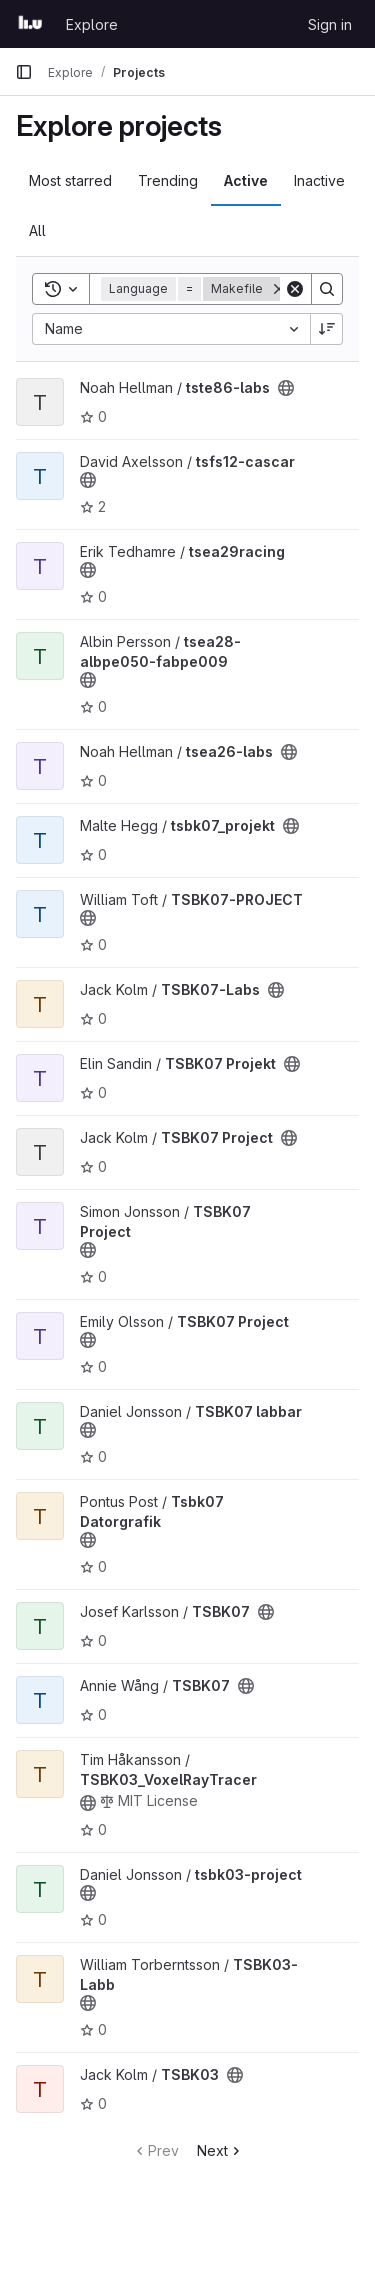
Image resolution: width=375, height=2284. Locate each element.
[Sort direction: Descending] (327, 329)
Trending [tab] (168, 180)
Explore (92, 24)
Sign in (330, 24)
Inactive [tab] (319, 180)
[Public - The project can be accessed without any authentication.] (286, 388)
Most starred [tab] (70, 180)
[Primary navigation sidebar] (24, 72)
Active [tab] (246, 180)
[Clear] (295, 289)
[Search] (327, 289)
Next (220, 2150)
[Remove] (279, 289)
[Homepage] (30, 24)
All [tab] (37, 230)
